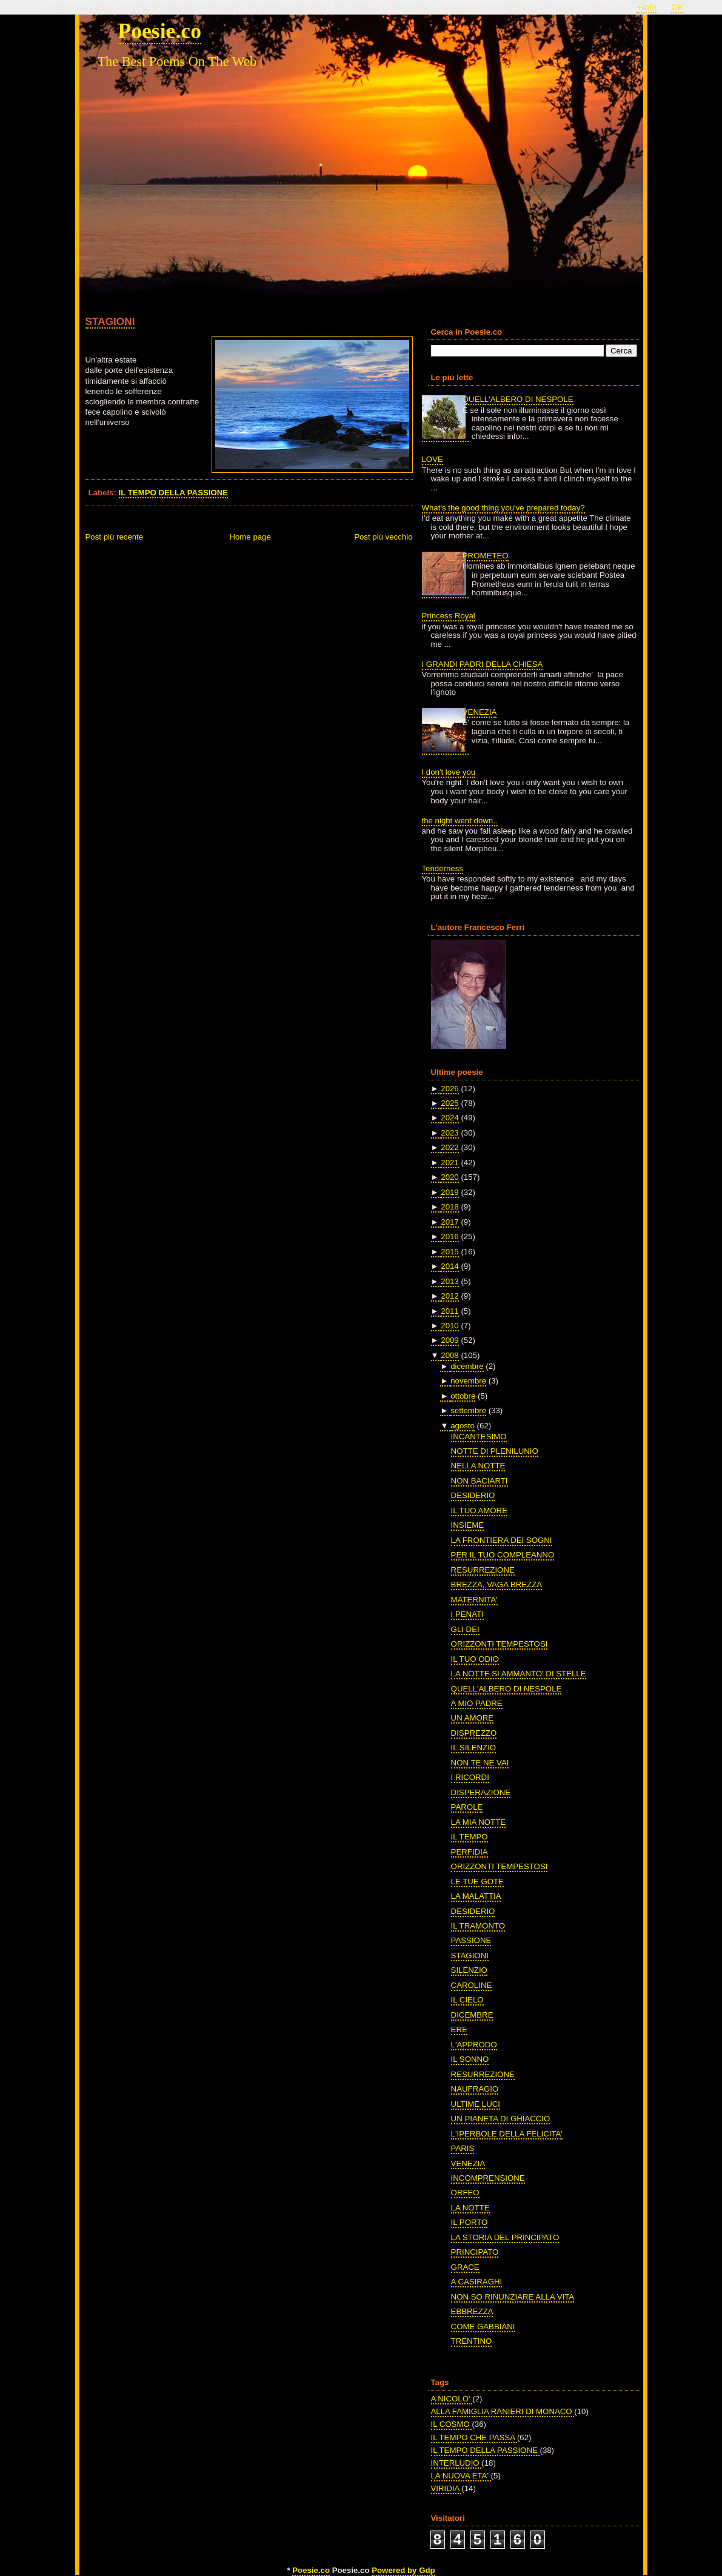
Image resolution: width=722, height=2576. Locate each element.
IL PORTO (469, 2222)
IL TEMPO (469, 1836)
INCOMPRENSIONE (488, 2178)
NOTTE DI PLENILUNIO (494, 1451)
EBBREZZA (472, 2311)
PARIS (463, 2148)
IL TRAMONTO (478, 1925)
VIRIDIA (446, 2488)
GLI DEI (465, 1629)
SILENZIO (469, 1970)
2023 (449, 1132)
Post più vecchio (383, 536)
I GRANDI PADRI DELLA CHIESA (482, 664)
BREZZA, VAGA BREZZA (497, 1584)
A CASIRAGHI (477, 2281)
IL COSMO (451, 2424)
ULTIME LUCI (475, 2104)
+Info (647, 7)
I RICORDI (470, 1777)
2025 (449, 1103)
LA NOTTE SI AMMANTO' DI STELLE (518, 1673)
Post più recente (114, 536)
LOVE (432, 459)
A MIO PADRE (477, 1703)
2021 (449, 1162)
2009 (449, 1340)
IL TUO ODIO (475, 1659)
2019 (449, 1192)
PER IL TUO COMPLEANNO (503, 1554)
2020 (449, 1177)
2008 (449, 1355)
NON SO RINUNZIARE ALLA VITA (512, 2296)
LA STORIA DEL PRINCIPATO (505, 2237)
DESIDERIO (473, 1495)
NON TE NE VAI (480, 1762)
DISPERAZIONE (481, 1792)
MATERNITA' (474, 1599)
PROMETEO (486, 555)
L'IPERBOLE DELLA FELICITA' (507, 2133)
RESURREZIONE (483, 1569)
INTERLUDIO (456, 2462)
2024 (449, 1117)
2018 (449, 1206)
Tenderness (442, 868)
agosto (462, 1425)
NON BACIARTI (479, 1480)
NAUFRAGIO (475, 2088)
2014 (449, 1266)
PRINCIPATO (475, 2252)
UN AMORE (472, 1717)
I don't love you (449, 772)
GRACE (465, 2267)
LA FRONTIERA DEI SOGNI (501, 1540)
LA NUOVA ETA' (461, 2475)
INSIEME (467, 1525)
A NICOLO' (452, 2398)
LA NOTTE (470, 2207)
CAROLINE (471, 1985)
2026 (449, 1088)
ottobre (462, 1395)
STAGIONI (110, 321)
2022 (449, 1147)
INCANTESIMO (479, 1436)
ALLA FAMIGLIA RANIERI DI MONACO (503, 2411)
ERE (459, 2029)
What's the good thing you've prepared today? (503, 507)
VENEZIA (480, 712)
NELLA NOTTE (478, 1465)
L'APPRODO (474, 2044)
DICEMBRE (472, 2014)
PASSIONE (471, 1940)
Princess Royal (448, 615)
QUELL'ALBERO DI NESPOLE (518, 399)
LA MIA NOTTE (478, 1822)
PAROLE (467, 1807)
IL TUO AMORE (479, 1510)
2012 (449, 1295)
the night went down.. (460, 820)
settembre (468, 1410)
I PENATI (467, 1614)
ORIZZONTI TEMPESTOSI (499, 1643)
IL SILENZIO (473, 1747)
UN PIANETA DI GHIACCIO (500, 2118)
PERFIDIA (469, 1851)
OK (677, 7)
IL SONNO (470, 2059)
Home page (249, 536)
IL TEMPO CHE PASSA (474, 2437)
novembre (468, 1380)
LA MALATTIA (476, 1896)
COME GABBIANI (483, 2326)
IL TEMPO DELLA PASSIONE (174, 492)
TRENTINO (471, 2341)
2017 (449, 1221)
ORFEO (465, 2192)
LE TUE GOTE (477, 1881)
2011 (449, 1311)
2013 (449, 1281)
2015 (449, 1251)
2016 (449, 1236)
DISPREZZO (474, 1733)
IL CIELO (467, 1999)
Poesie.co (159, 31)
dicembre (466, 1366)
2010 (449, 1325)
